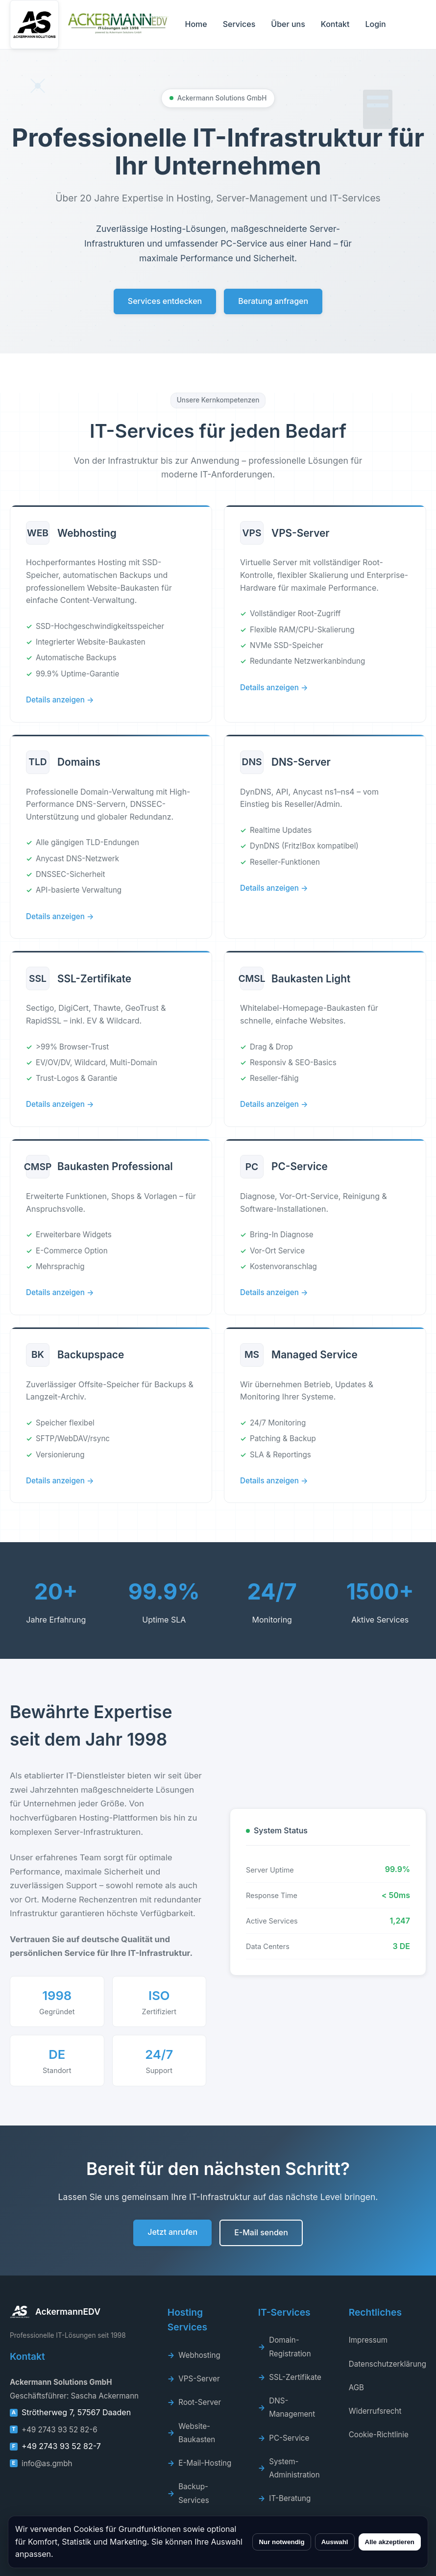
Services (239, 24)
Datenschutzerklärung (387, 2364)
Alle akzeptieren (389, 2542)
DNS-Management (292, 2407)
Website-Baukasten (196, 2433)
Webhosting (199, 2355)
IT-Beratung (290, 2498)
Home (196, 24)
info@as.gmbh (47, 2463)
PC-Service (289, 2438)
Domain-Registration (290, 2346)
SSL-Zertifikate (295, 2377)
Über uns (288, 24)
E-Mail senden (261, 2232)
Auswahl (334, 2542)
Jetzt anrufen (172, 2232)
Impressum (368, 2340)
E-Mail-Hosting (204, 2463)
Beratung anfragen (273, 301)
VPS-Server (198, 2378)
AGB (356, 2387)
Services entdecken (165, 301)
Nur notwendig (281, 2542)
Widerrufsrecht (375, 2411)
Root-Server (199, 2402)
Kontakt (335, 24)
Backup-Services (193, 2493)
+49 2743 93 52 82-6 (59, 2429)
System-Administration (294, 2468)
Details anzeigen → (60, 699)
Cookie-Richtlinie (379, 2434)
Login (375, 24)
